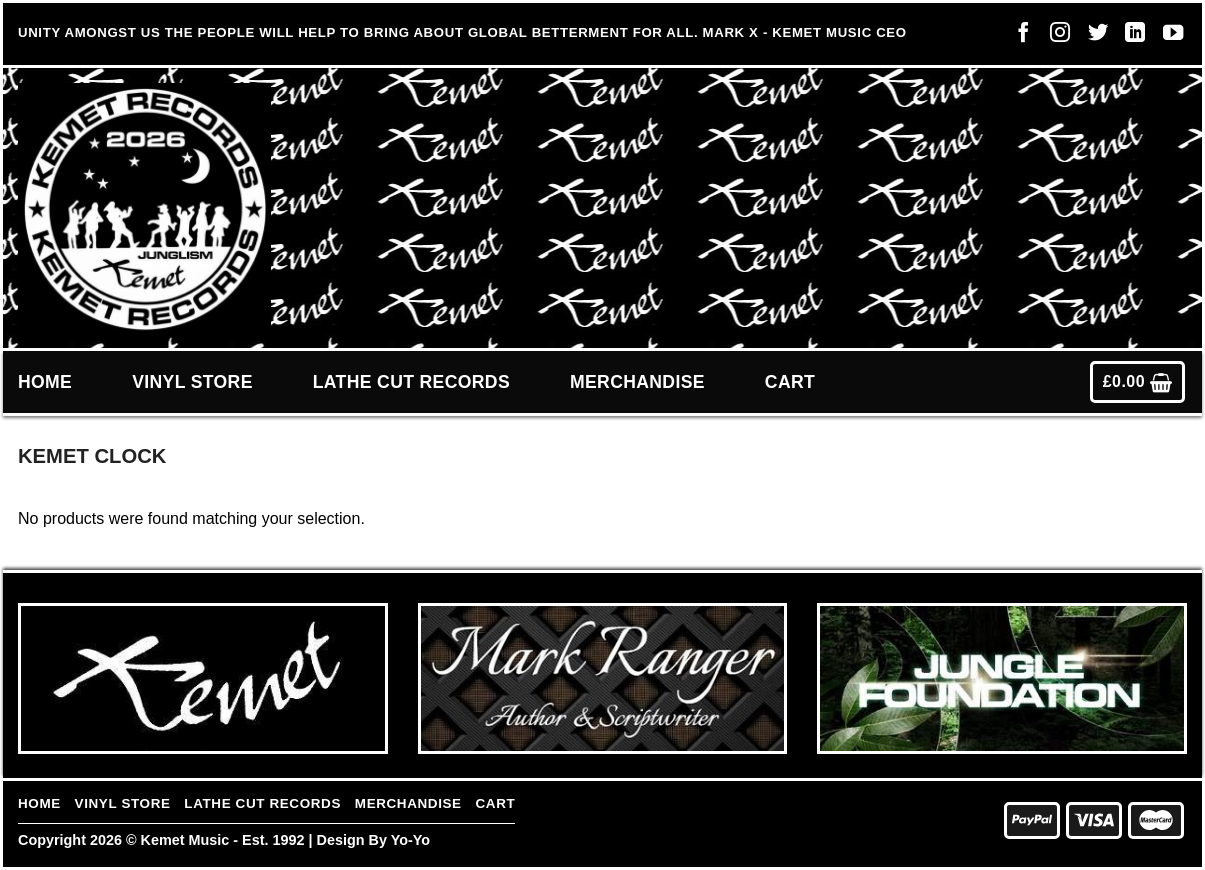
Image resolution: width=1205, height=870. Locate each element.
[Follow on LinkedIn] (1130, 37)
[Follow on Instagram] (1055, 37)
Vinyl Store (192, 382)
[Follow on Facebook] (1018, 37)
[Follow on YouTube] (1168, 37)
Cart (790, 382)
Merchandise (637, 382)
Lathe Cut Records (411, 382)
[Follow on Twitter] (1093, 37)
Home (45, 382)
